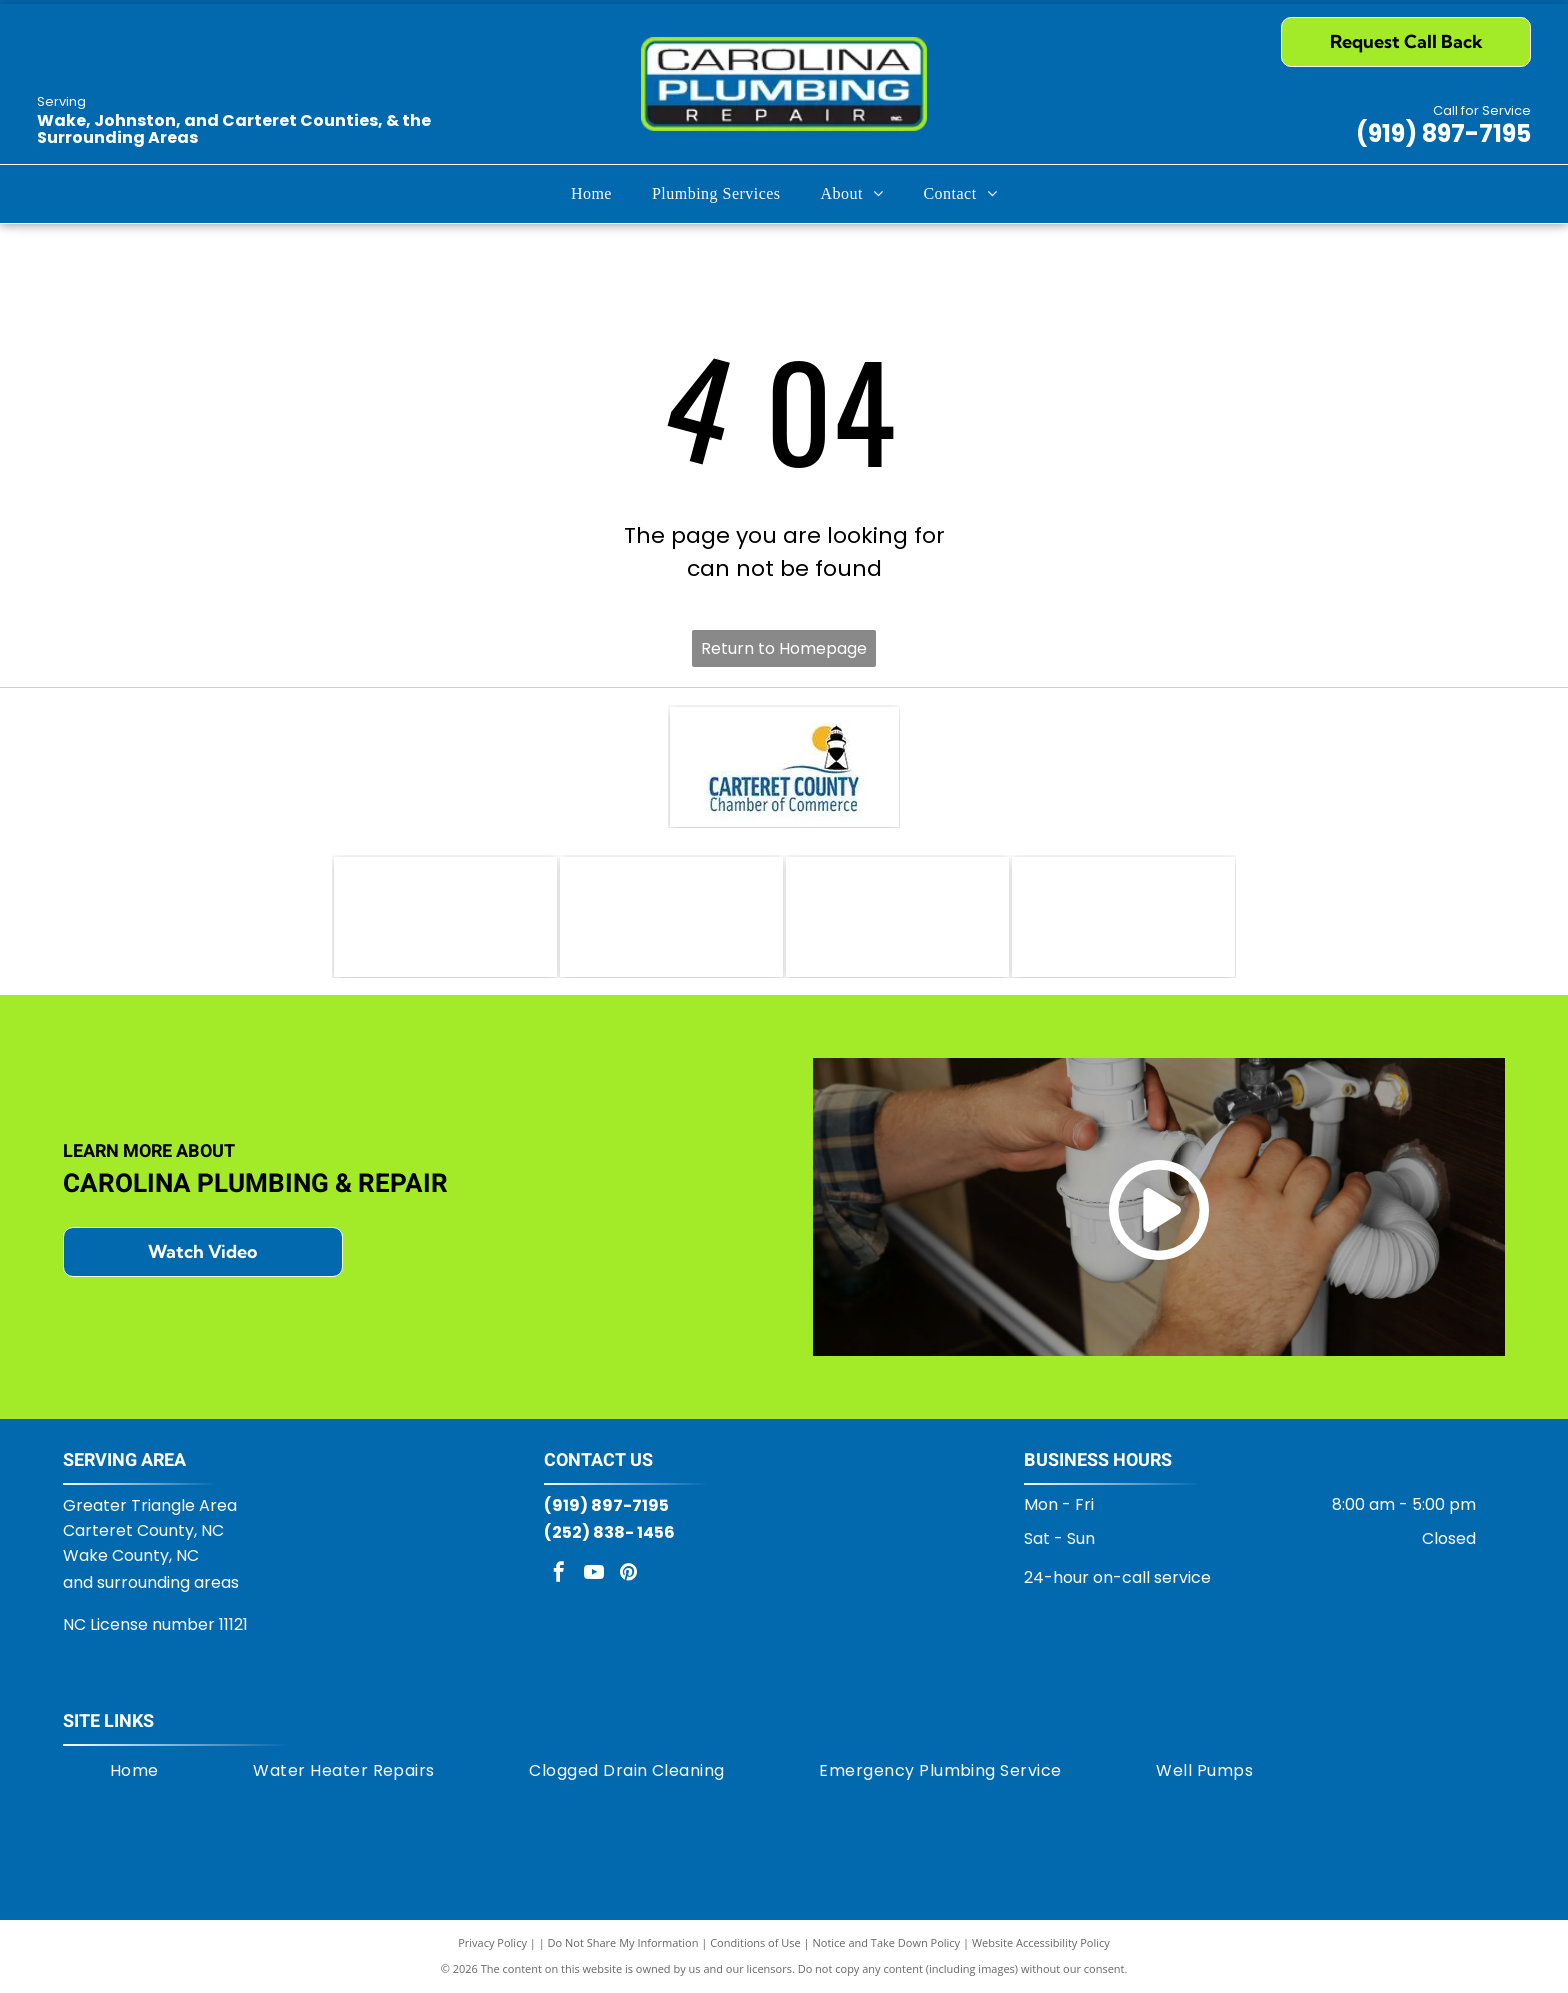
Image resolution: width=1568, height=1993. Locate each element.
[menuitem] (591, 194)
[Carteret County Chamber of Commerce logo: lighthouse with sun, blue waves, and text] (784, 767)
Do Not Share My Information (623, 1942)
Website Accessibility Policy (1041, 1942)
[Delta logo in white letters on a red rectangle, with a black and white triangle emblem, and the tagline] (897, 917)
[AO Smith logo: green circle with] (445, 917)
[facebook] (559, 1574)
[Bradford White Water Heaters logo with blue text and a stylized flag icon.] (671, 917)
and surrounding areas (151, 1582)
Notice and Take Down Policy (887, 1942)
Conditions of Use (755, 1942)
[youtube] (594, 1574)
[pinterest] (629, 1574)
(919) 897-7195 (1443, 133)
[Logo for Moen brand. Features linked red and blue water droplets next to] (1123, 917)
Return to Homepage (784, 648)
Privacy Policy (492, 1942)
